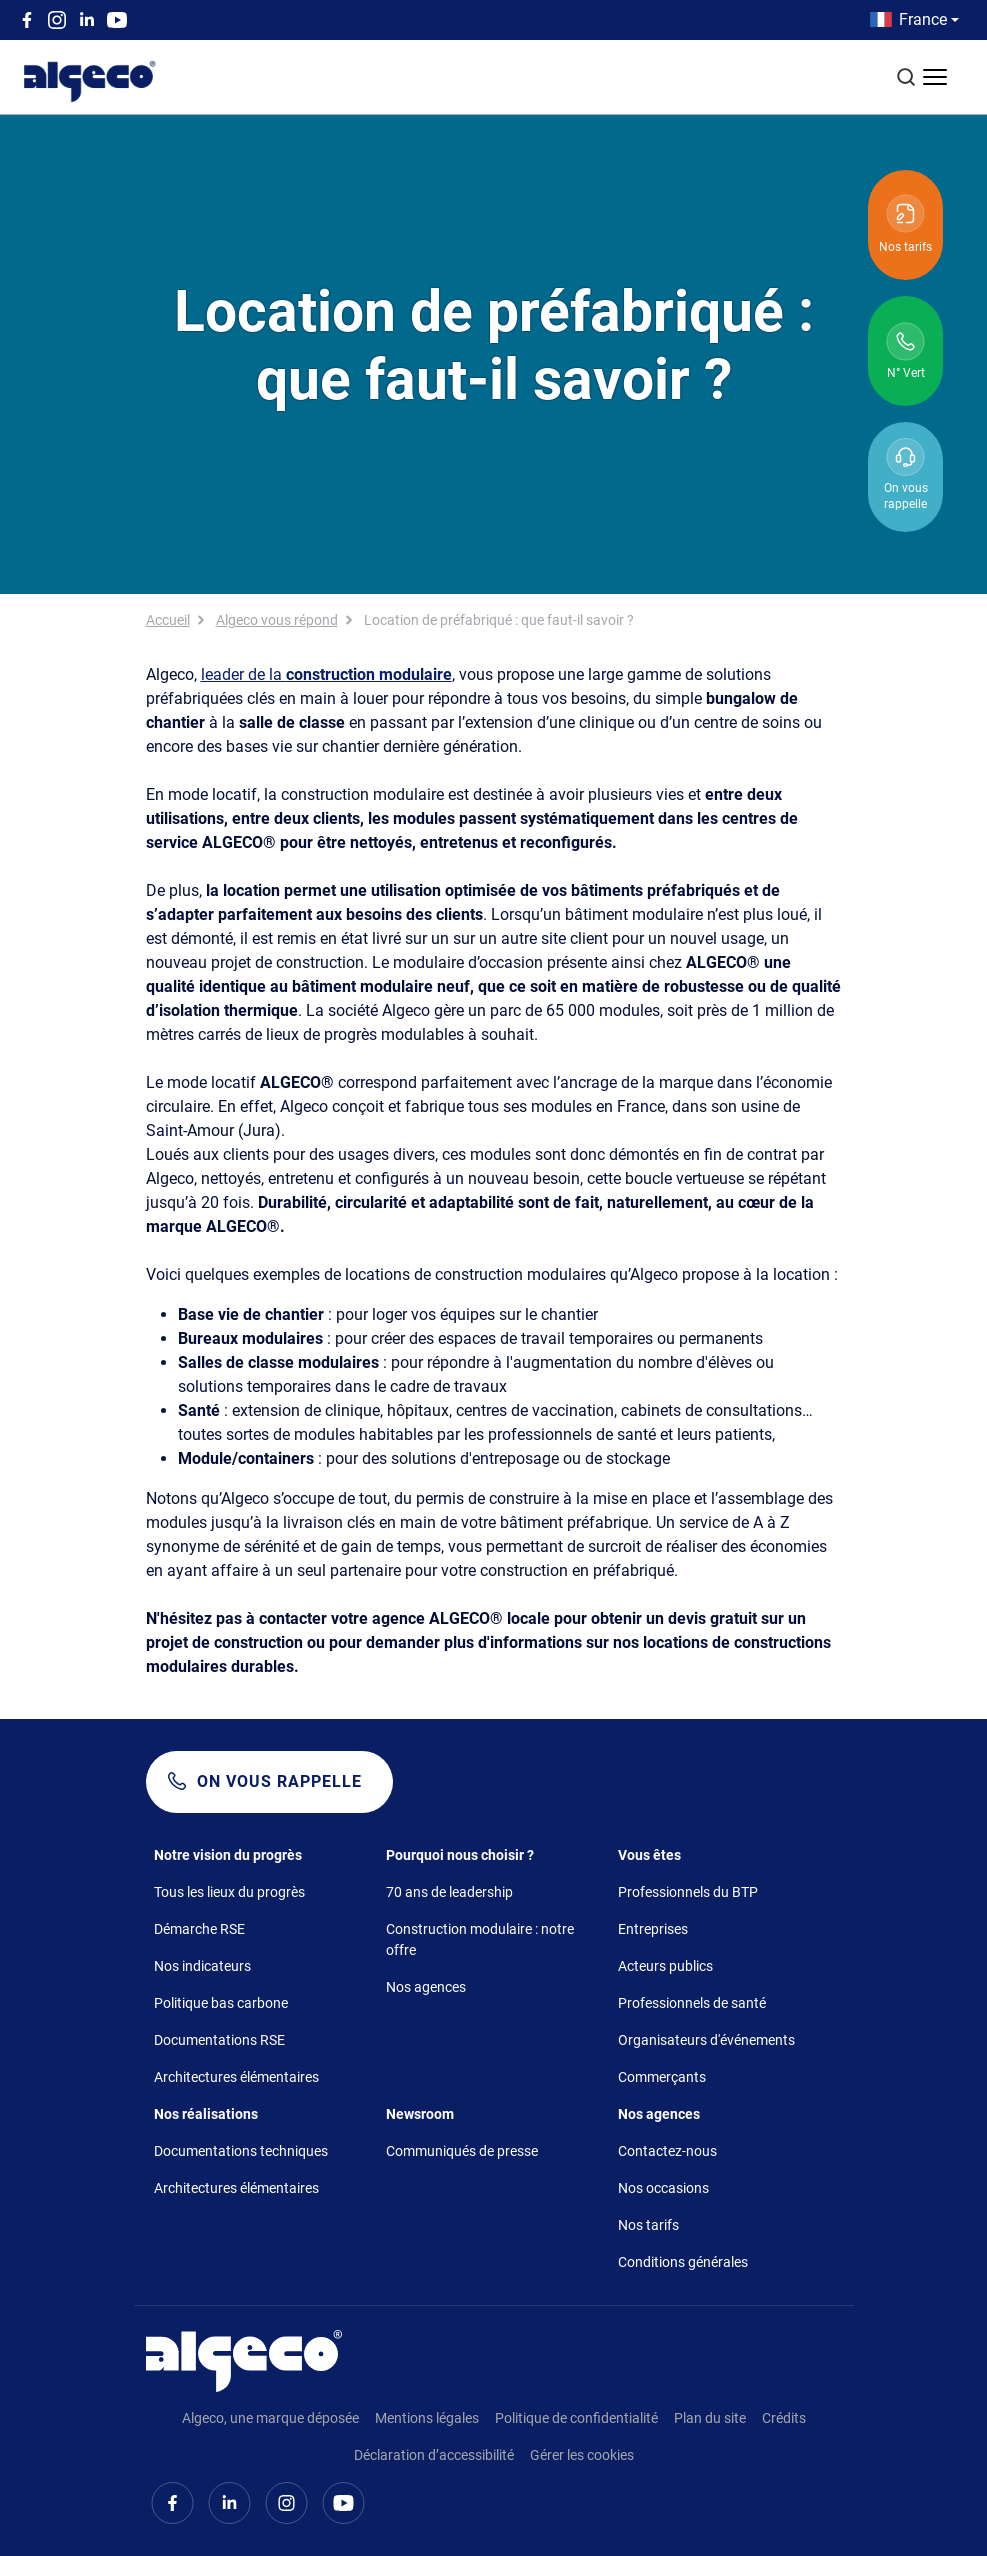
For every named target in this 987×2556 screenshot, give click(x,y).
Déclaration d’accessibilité (434, 2455)
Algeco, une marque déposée (270, 2418)
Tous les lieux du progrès (229, 1892)
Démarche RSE (199, 1929)
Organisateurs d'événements (706, 2040)
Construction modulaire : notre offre (480, 1939)
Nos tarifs (648, 2225)
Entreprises (653, 1929)
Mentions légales (427, 2418)
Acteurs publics (665, 1966)
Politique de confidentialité (576, 2418)
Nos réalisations (206, 2114)
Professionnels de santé (692, 2003)
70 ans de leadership (449, 1892)
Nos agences (426, 1987)
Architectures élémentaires (236, 2077)
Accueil (168, 620)
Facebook (27, 20)
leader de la (326, 674)
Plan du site (710, 2418)
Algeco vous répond (277, 620)
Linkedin (87, 20)
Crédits (784, 2418)
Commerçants (662, 2077)
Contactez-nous (667, 2151)
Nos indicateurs (202, 1966)
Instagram (57, 20)
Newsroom (420, 2114)
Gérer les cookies (582, 2455)
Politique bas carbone (221, 2003)
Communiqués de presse (462, 2151)
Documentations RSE (219, 2040)
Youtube (117, 20)
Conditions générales (683, 2262)
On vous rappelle (279, 1781)
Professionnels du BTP (688, 1892)
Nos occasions (663, 2188)
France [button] (923, 19)
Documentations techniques (241, 2151)
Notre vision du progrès (228, 1855)
